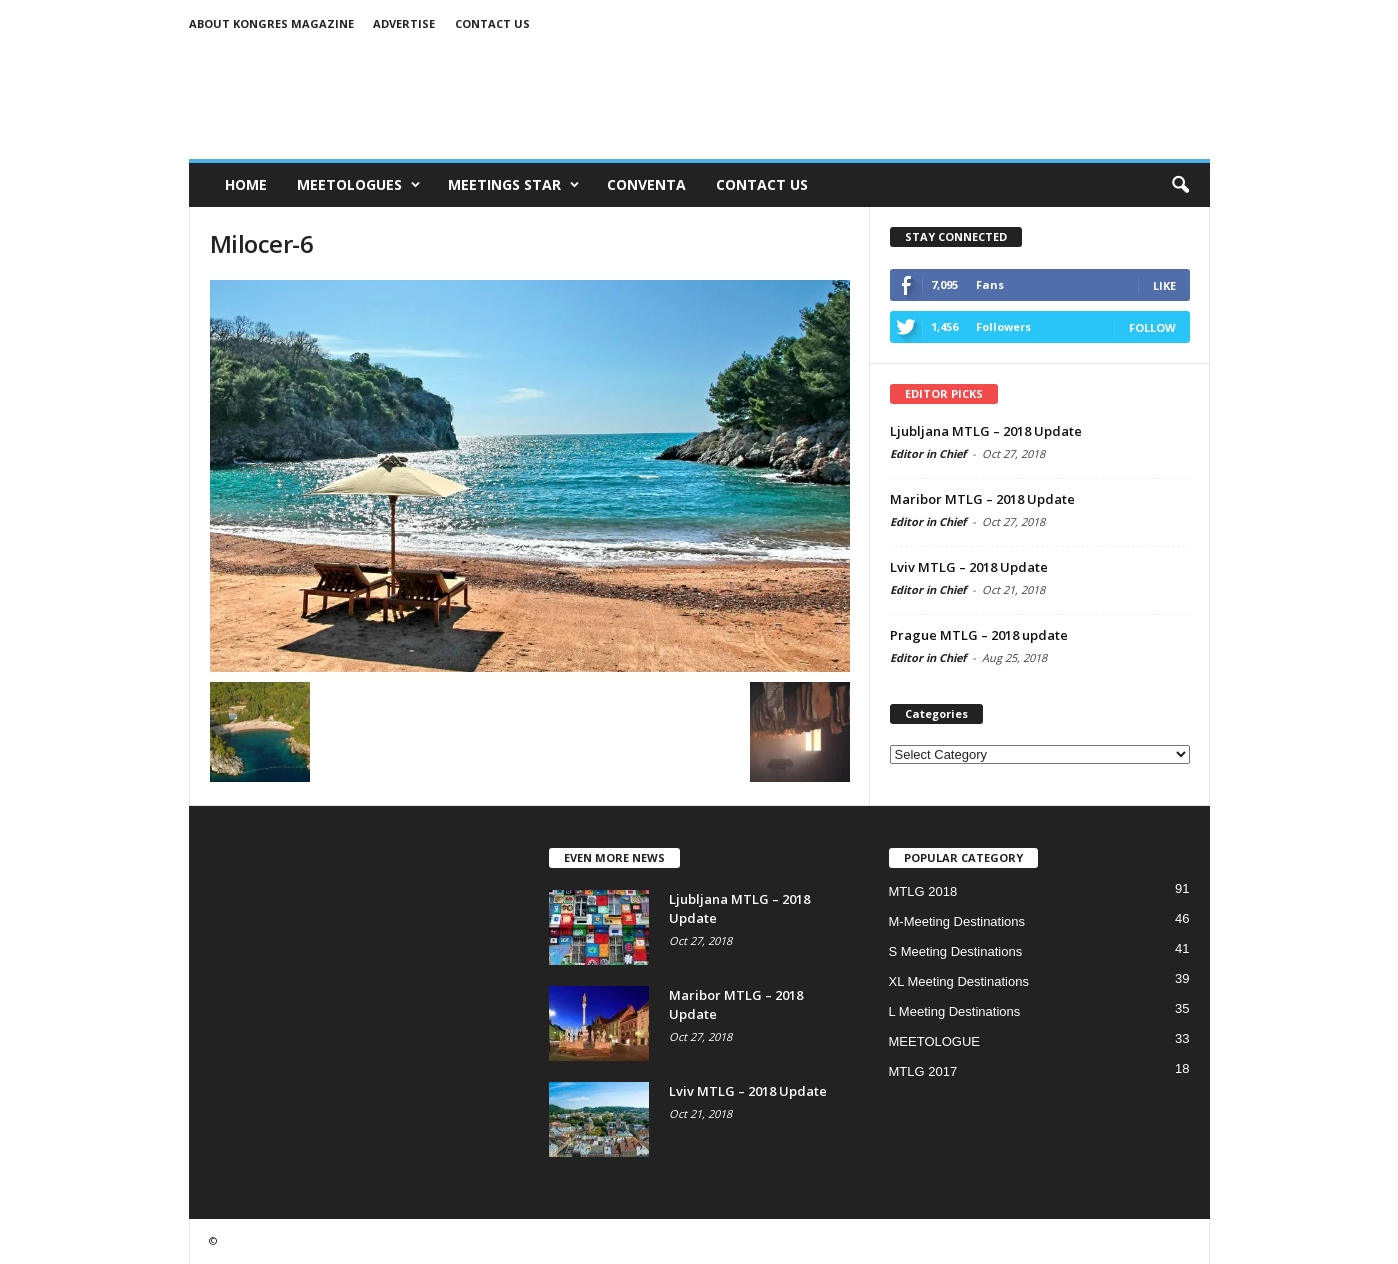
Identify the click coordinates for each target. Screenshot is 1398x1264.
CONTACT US (762, 184)
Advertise (404, 23)
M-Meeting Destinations (957, 921)
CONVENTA (646, 184)
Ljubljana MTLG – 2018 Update (986, 431)
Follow (1152, 327)
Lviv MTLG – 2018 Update (969, 567)
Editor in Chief (928, 453)
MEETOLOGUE (935, 1041)
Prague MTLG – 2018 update (979, 635)
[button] (1180, 185)
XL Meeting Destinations (959, 981)
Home (246, 184)
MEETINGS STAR (513, 184)
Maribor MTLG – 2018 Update (982, 499)
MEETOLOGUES (358, 184)
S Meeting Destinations (956, 951)
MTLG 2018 (923, 891)
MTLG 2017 (923, 1071)
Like (1164, 285)
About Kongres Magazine (271, 23)
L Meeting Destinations (955, 1011)
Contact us (492, 23)
